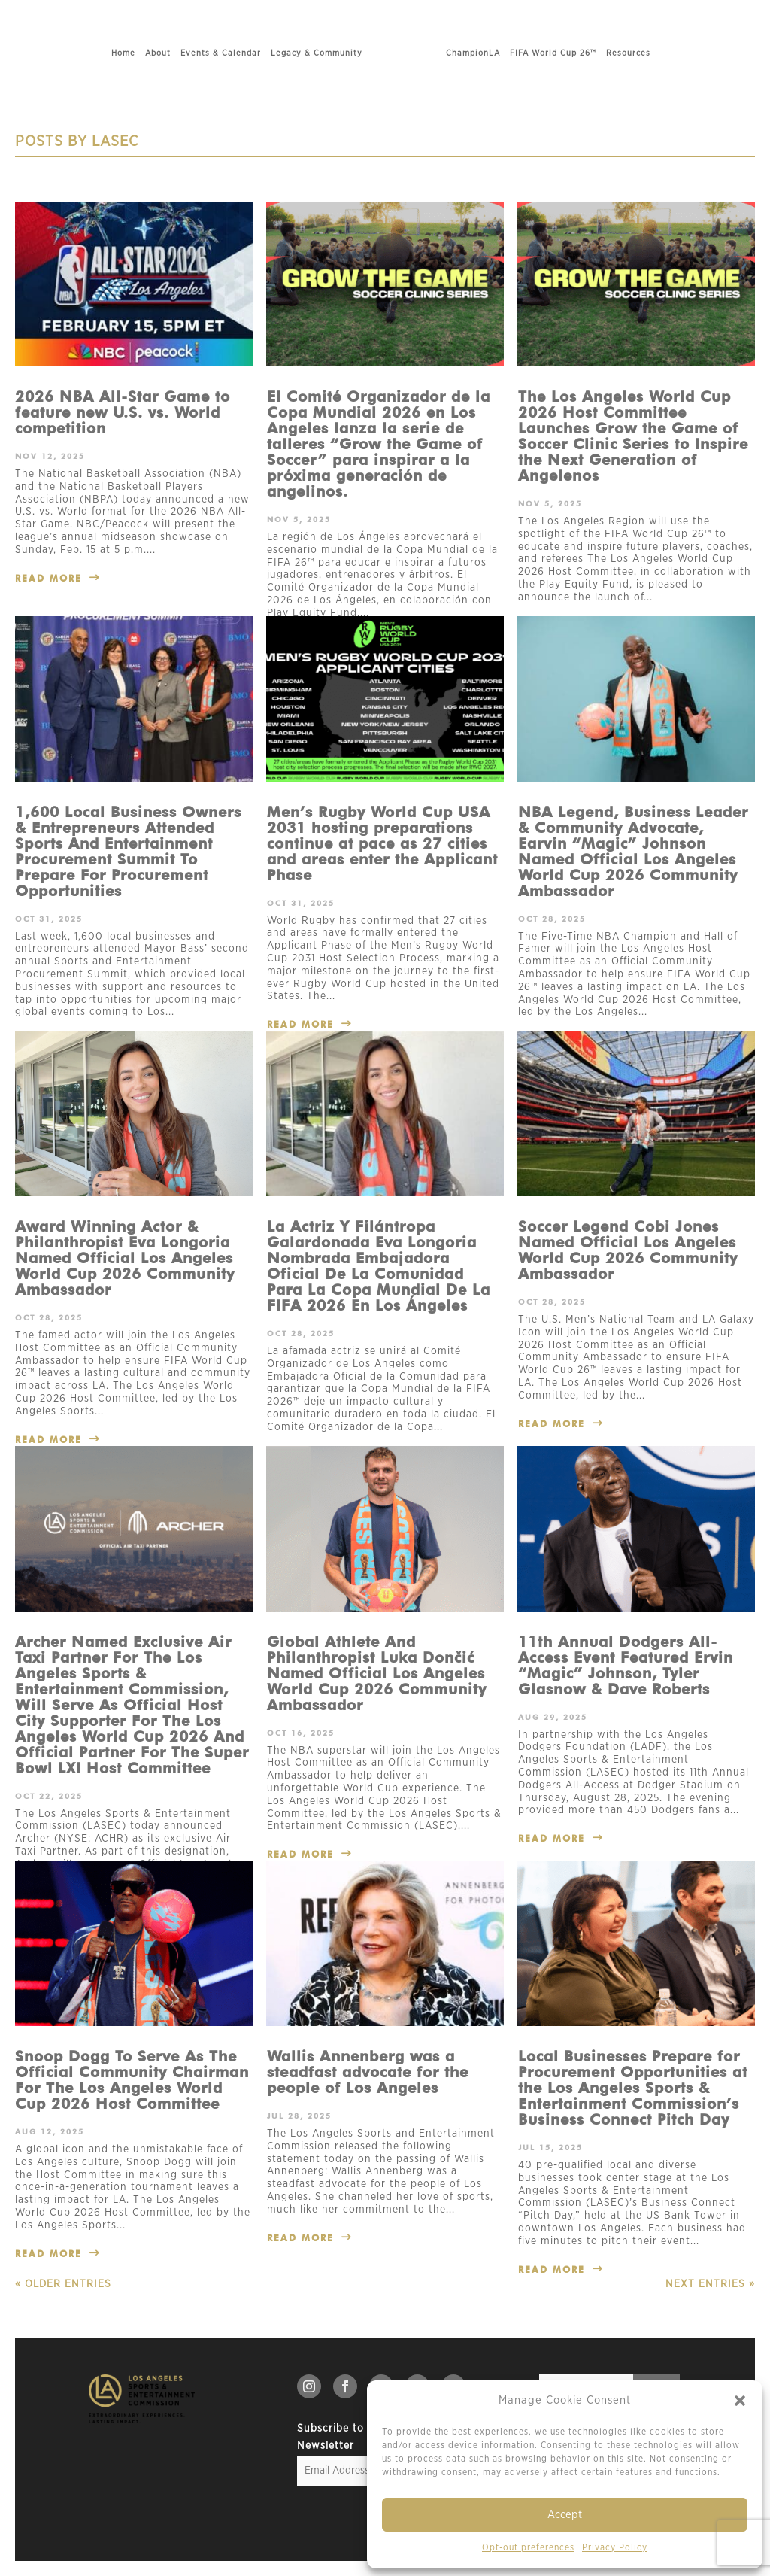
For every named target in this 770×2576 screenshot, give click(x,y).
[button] (739, 2400)
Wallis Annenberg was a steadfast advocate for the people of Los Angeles (367, 2072)
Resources (687, 53)
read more (48, 578)
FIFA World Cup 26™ (611, 53)
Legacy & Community (258, 53)
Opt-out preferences (528, 2547)
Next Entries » (710, 2284)
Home (65, 53)
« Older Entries (63, 2284)
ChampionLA (532, 53)
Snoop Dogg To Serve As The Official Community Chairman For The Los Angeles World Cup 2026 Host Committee (132, 2080)
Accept (564, 2514)
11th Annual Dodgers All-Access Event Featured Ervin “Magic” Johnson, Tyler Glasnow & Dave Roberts (625, 1665)
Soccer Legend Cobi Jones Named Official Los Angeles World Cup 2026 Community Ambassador (628, 1250)
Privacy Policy (614, 2547)
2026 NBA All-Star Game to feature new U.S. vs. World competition (122, 412)
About (99, 53)
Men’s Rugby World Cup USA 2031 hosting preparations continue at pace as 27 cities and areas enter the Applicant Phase (382, 843)
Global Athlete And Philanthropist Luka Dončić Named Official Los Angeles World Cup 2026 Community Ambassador (377, 1673)
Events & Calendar (162, 53)
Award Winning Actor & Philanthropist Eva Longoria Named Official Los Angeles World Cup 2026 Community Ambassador (125, 1258)
